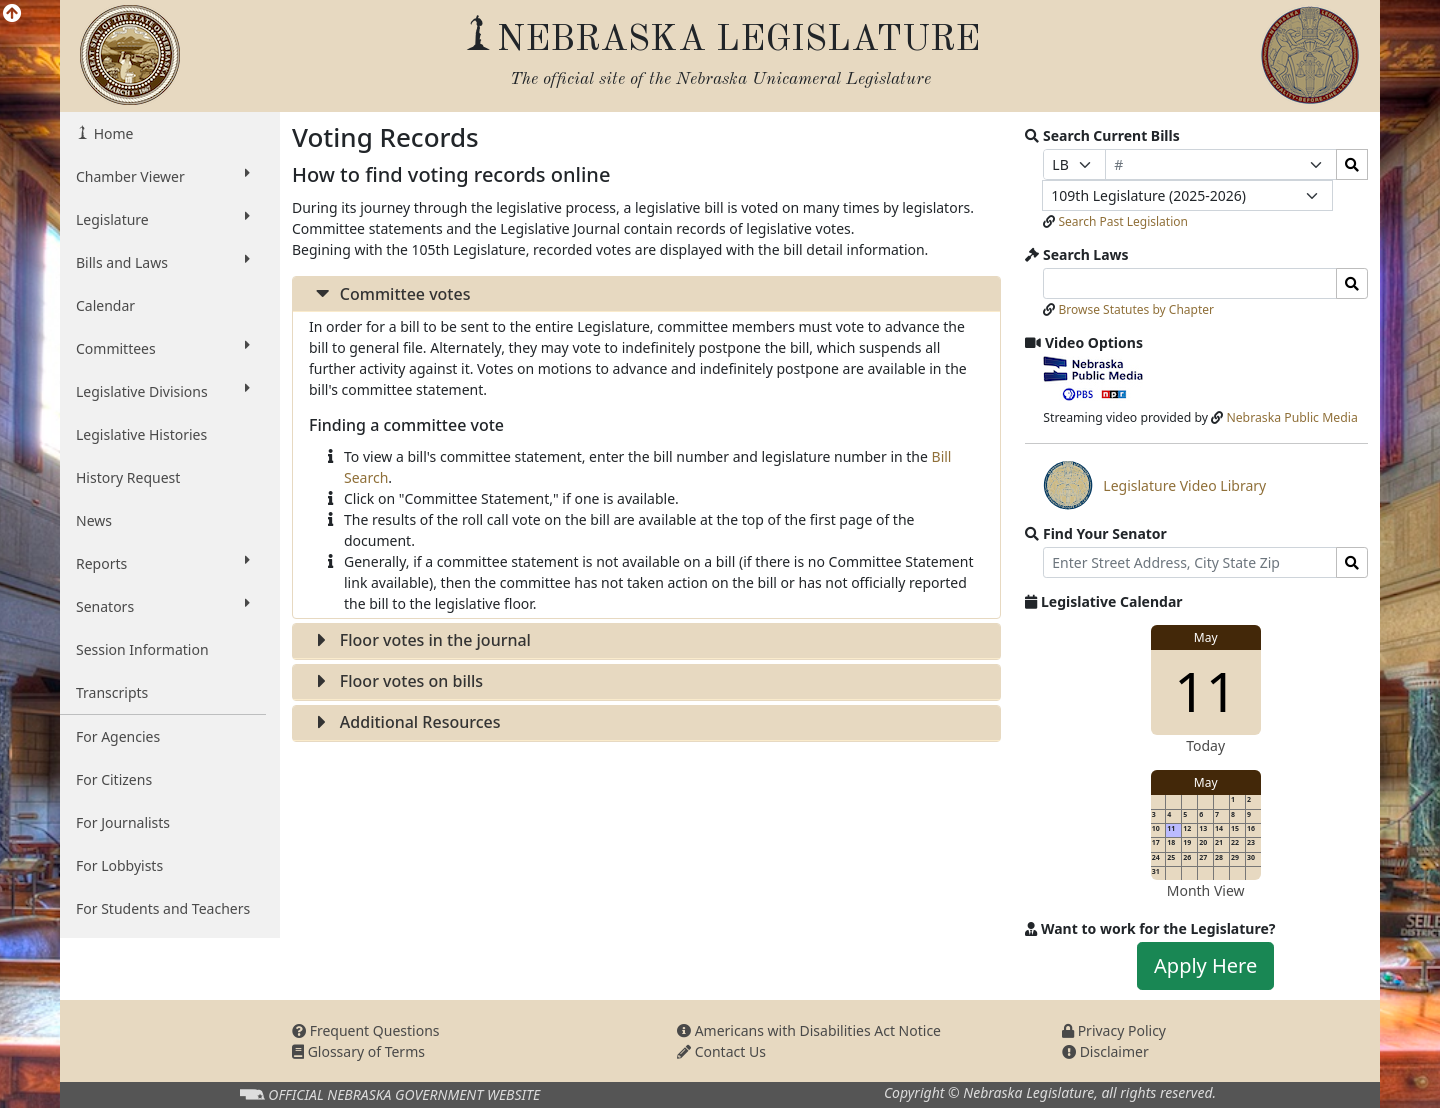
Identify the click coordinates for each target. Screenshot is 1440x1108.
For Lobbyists (119, 865)
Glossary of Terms (358, 1051)
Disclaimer (1105, 1051)
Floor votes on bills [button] (396, 681)
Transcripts (112, 692)
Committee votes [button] (389, 294)
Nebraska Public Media (1291, 417)
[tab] (646, 294)
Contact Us (721, 1051)
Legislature (163, 219)
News (94, 520)
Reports (163, 563)
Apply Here (1205, 965)
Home (111, 133)
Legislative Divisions (163, 391)
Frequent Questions (366, 1030)
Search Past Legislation (1123, 221)
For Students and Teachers (163, 908)
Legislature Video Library (1154, 485)
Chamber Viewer (163, 176)
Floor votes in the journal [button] (420, 640)
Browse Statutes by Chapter (1136, 309)
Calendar (105, 305)
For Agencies (118, 736)
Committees (163, 348)
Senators (163, 606)
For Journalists (123, 822)
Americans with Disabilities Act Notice (809, 1030)
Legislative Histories (141, 434)
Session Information (142, 649)
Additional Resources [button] (405, 722)
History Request (128, 477)
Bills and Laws (163, 262)
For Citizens (114, 779)
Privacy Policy (1114, 1030)
